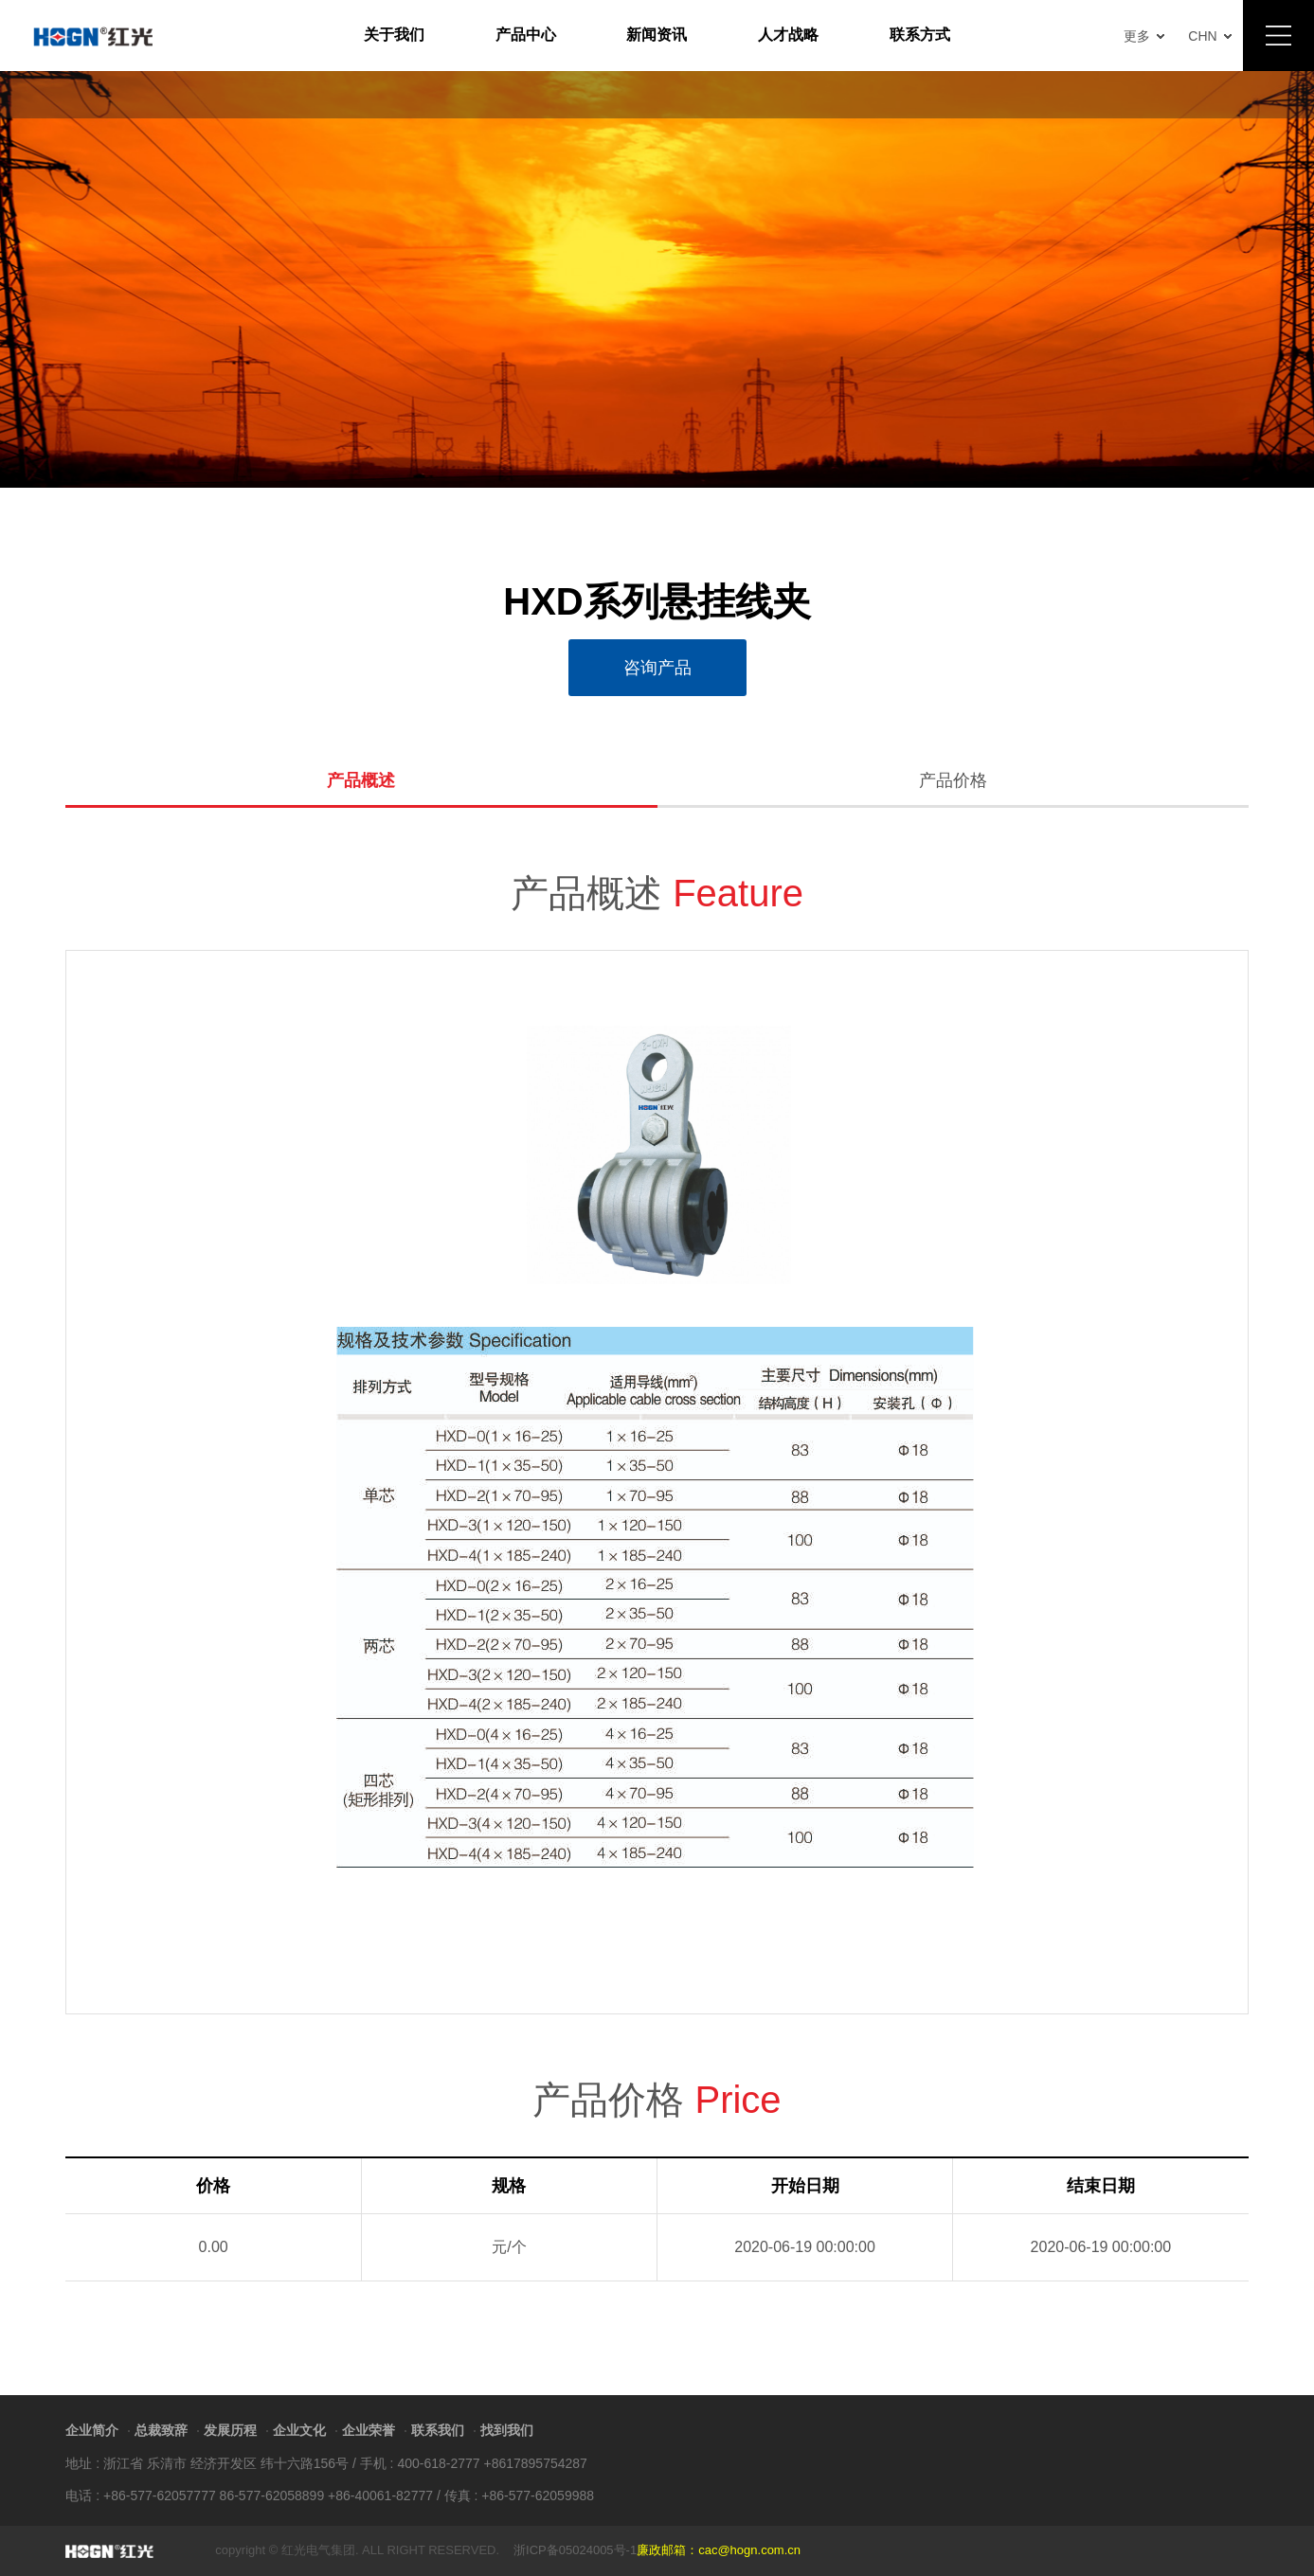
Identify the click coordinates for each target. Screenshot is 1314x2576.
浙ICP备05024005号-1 (575, 2550)
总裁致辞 (161, 2430)
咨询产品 (657, 667)
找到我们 (506, 2430)
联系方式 (920, 35)
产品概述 (361, 781)
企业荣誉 (368, 2430)
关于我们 (394, 35)
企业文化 (299, 2430)
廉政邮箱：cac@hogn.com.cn (719, 2550)
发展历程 (230, 2430)
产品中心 (525, 35)
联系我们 (437, 2430)
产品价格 (953, 781)
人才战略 (788, 35)
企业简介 (91, 2430)
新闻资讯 (656, 35)
